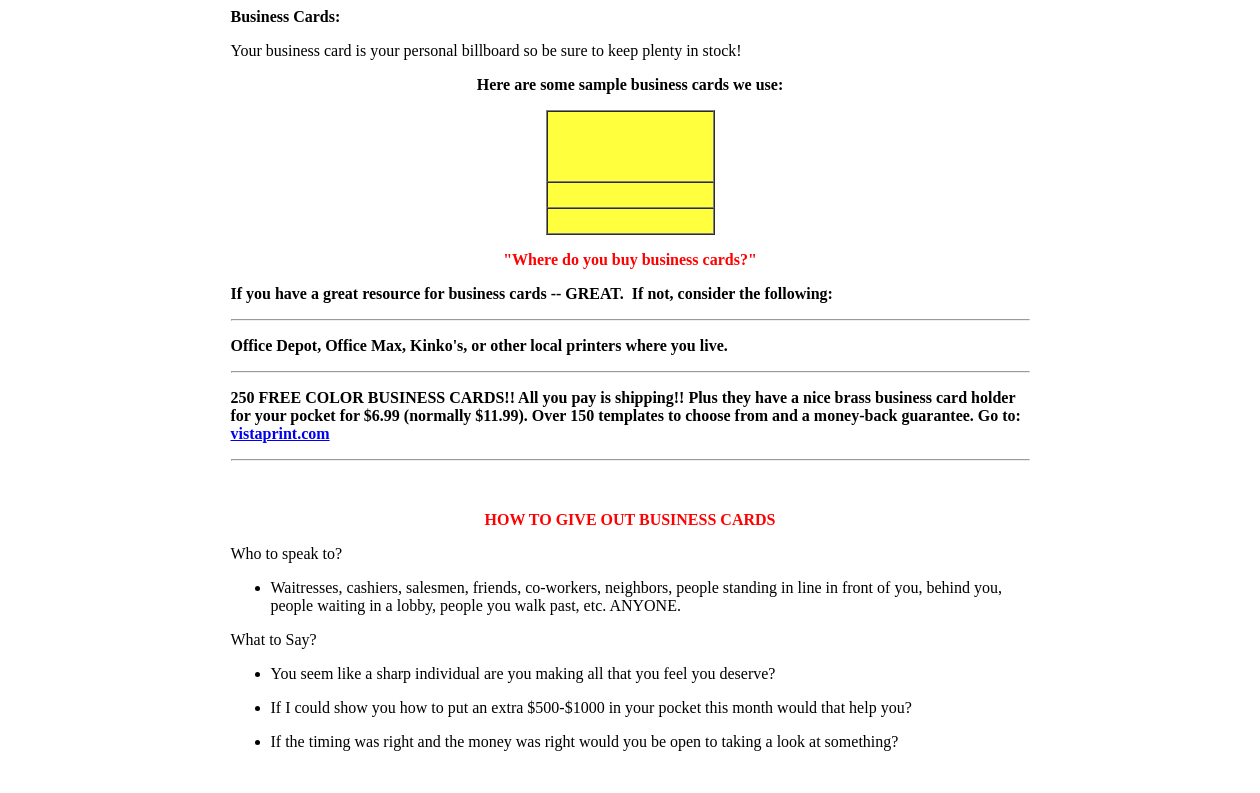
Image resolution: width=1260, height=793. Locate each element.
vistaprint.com (280, 433)
